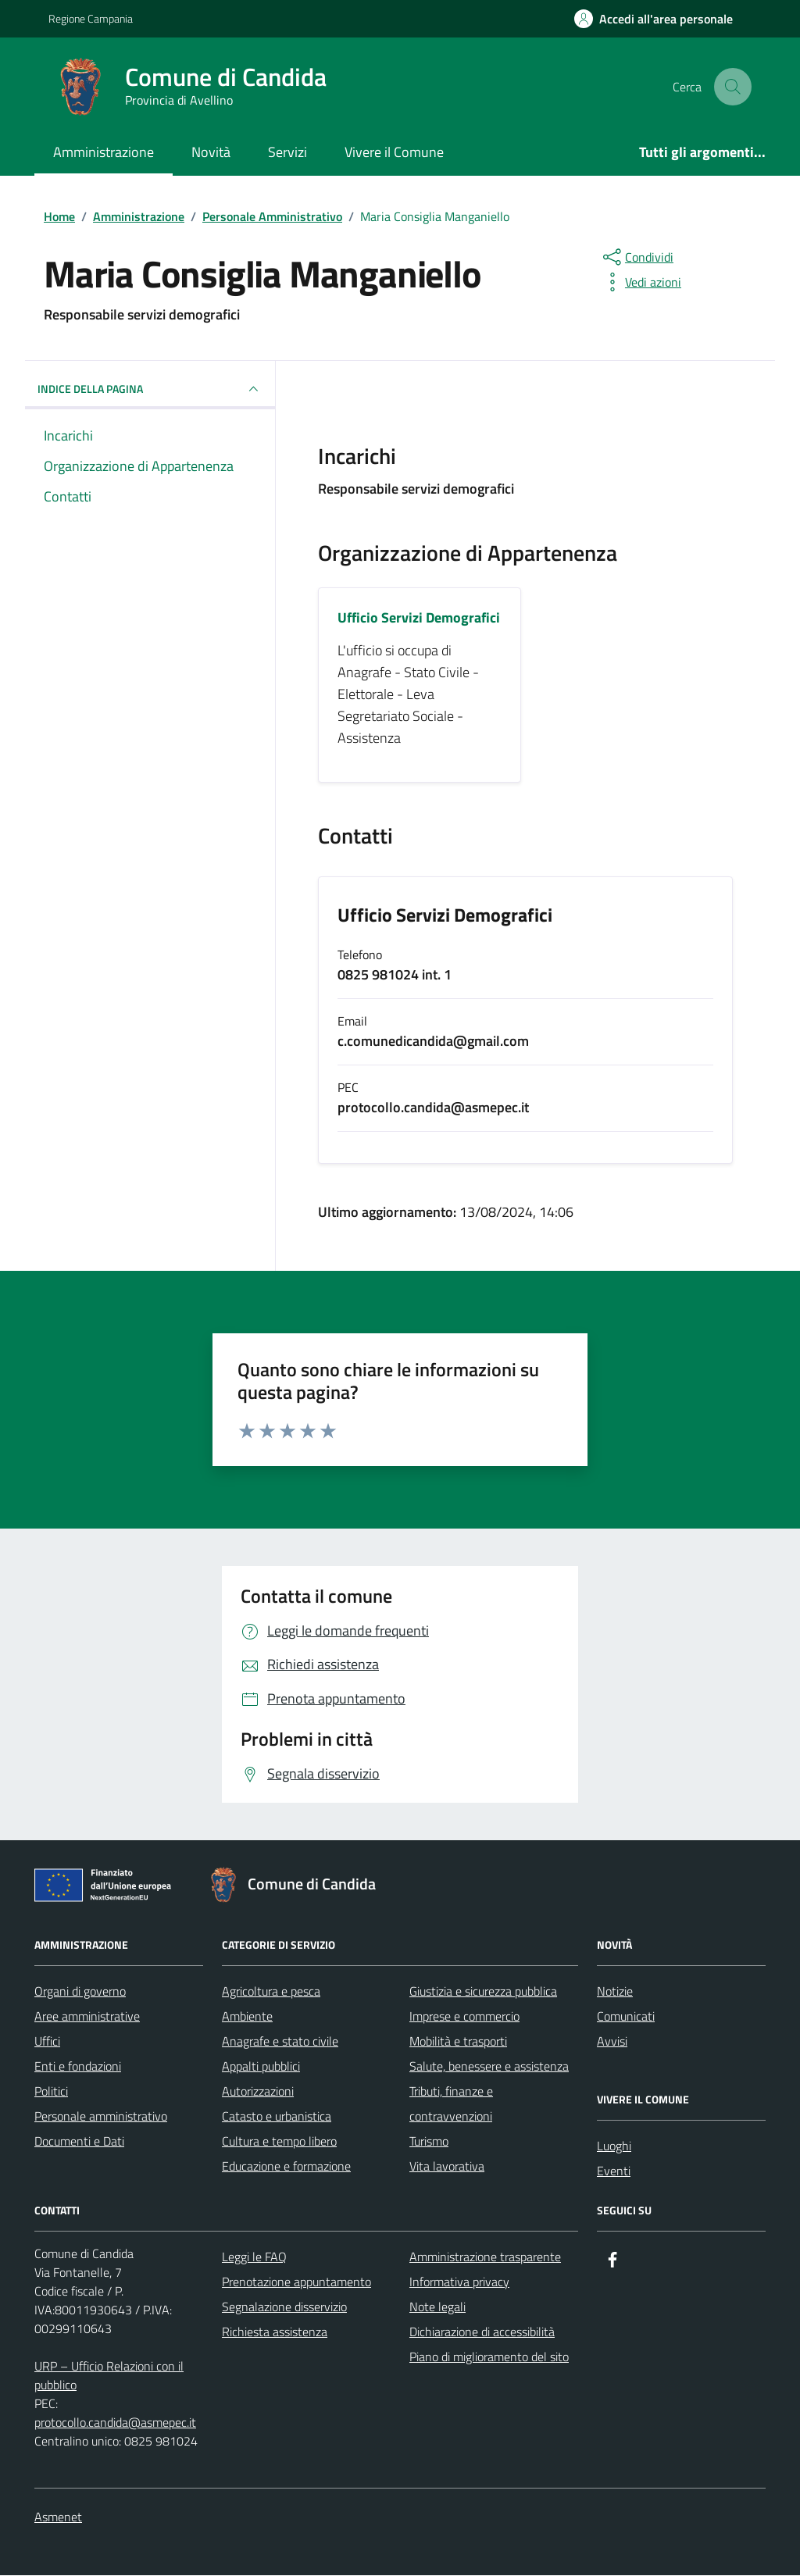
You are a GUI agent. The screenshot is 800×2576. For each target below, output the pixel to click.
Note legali (437, 2307)
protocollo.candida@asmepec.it (115, 2423)
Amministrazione (103, 151)
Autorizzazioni (258, 2091)
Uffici (47, 2041)
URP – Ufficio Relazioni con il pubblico (109, 2376)
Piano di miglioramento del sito (489, 2357)
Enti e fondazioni (77, 2066)
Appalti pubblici (261, 2066)
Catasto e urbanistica (276, 2116)
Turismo (428, 2141)
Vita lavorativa (446, 2166)
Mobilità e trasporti (458, 2041)
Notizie (615, 1991)
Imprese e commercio (464, 2016)
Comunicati (626, 2016)
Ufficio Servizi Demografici (445, 915)
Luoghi (614, 2146)
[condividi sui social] (637, 256)
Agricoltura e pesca (271, 1991)
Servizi (287, 151)
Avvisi (612, 2041)
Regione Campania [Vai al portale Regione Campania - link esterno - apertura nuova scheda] (90, 18)
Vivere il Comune (394, 151)
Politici (51, 2091)
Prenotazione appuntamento (296, 2282)
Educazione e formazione (286, 2166)
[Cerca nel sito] (733, 86)
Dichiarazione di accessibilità (482, 2332)
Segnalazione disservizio (284, 2307)
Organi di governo (80, 1991)
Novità (210, 151)
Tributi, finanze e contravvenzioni (451, 2104)
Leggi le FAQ (254, 2257)
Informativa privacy (459, 2282)
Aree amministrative (87, 2016)
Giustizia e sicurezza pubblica (483, 1991)
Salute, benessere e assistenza (489, 2066)
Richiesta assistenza (274, 2332)
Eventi (613, 2171)
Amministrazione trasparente (485, 2257)
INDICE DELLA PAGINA (150, 389)
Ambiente (247, 2016)
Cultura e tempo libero (279, 2141)
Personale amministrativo (100, 2116)
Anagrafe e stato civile (280, 2041)
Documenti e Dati (79, 2141)
